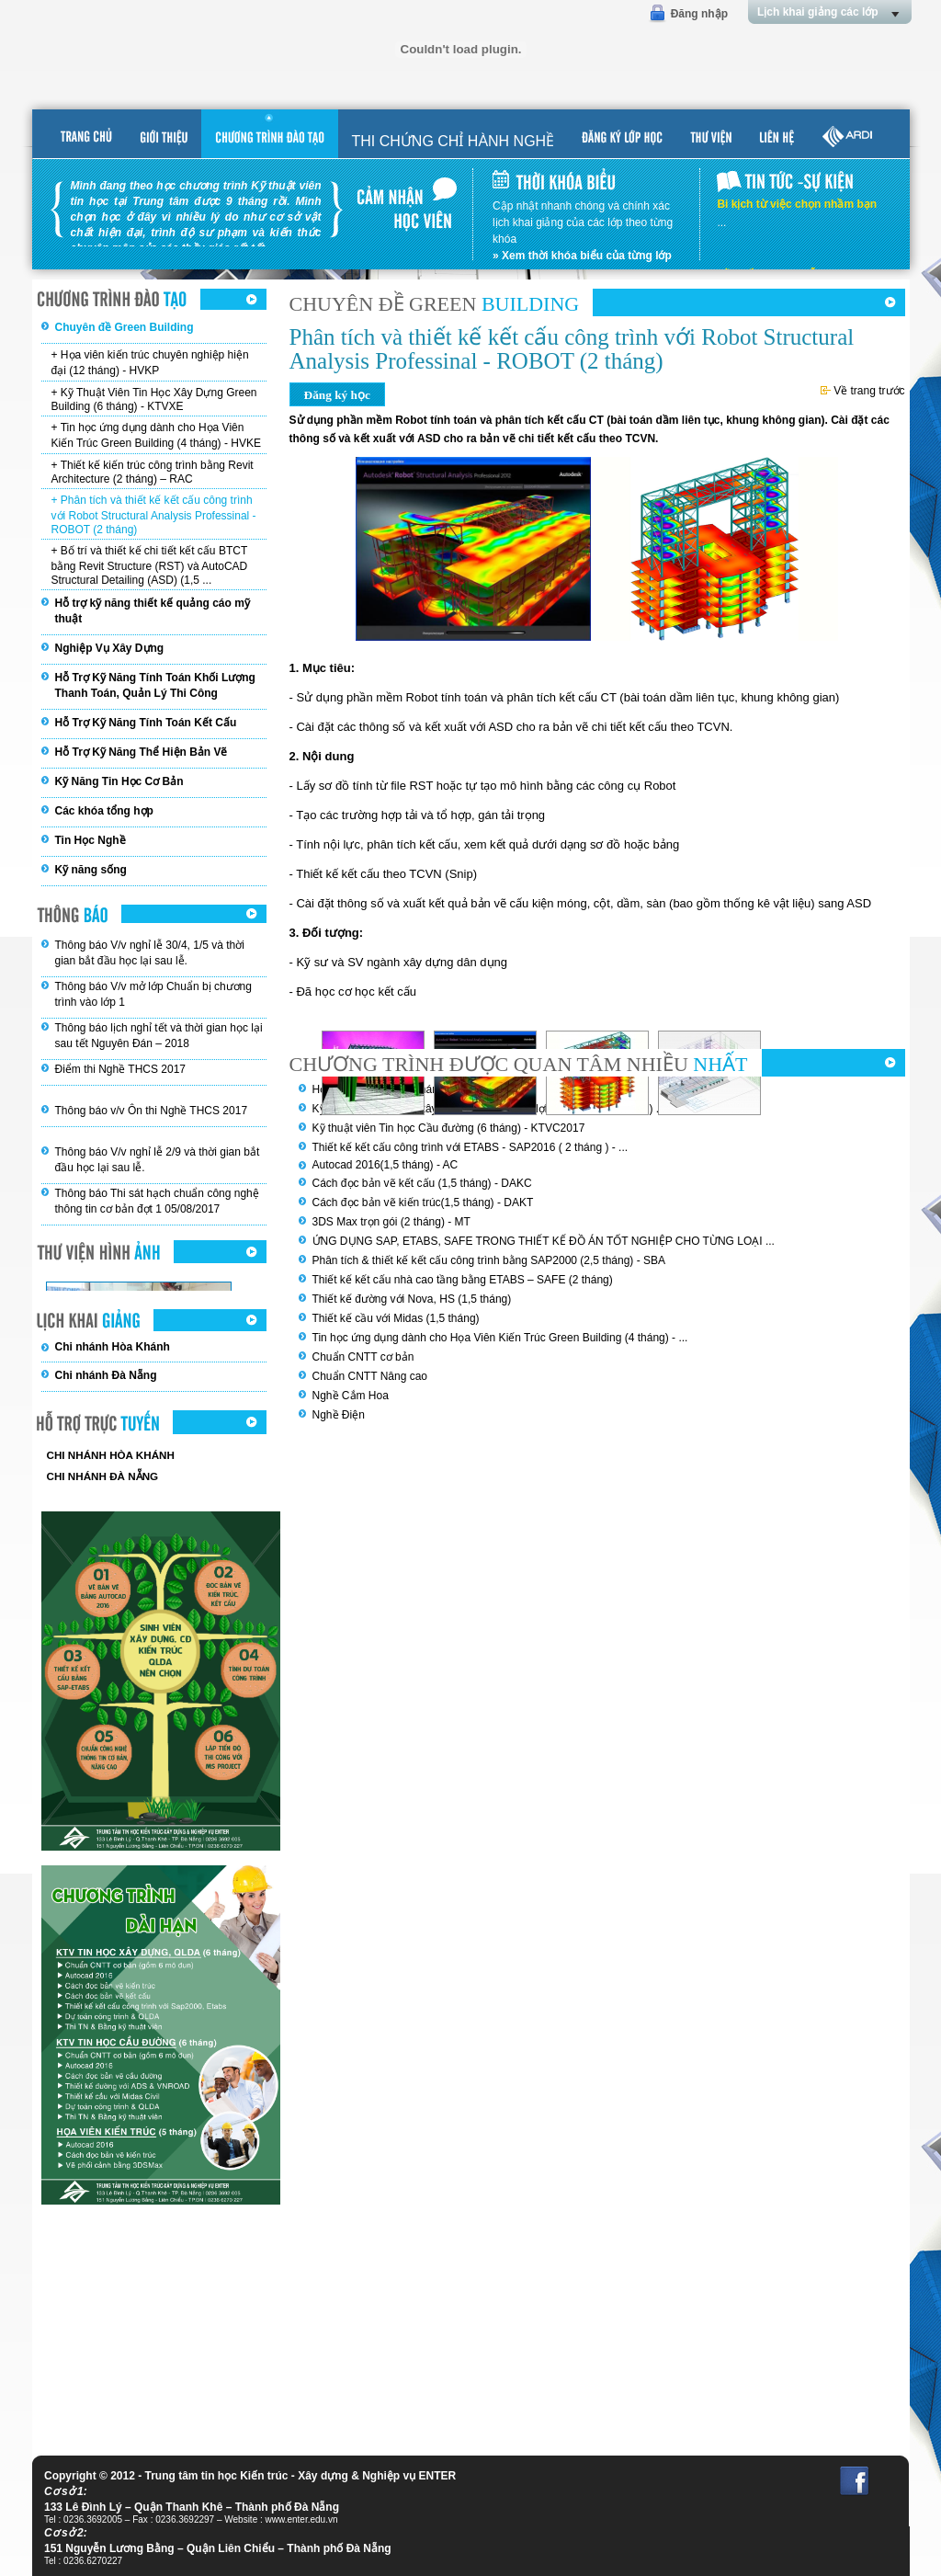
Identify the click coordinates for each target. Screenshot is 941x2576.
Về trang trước (863, 390)
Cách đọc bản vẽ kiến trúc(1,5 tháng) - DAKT (423, 1202)
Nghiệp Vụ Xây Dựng (109, 648)
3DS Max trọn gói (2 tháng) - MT (391, 1221)
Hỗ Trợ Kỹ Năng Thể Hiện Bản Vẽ (141, 752)
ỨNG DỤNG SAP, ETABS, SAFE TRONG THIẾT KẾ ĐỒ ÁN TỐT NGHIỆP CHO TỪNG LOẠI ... (543, 1241)
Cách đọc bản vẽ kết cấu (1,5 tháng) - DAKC (422, 1183)
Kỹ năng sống (91, 869)
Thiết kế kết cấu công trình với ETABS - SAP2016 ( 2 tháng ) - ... (470, 1147)
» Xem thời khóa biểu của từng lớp (582, 255)
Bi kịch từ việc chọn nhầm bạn (797, 204)
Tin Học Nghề (90, 840)
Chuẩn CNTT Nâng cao (370, 1376)
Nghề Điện (338, 1414)
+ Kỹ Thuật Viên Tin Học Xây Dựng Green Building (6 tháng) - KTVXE (154, 399)
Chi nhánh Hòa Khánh (112, 1346)
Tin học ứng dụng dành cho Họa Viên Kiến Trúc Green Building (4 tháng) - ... (500, 1337)
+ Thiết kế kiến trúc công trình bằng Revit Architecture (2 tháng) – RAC (152, 472)
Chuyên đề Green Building (124, 327)
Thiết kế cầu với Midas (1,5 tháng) (396, 1318)
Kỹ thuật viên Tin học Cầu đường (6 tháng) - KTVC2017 (448, 1128)
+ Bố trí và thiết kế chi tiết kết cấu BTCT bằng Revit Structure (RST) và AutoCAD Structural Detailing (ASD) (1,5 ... (149, 565)
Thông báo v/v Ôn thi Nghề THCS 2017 (151, 1110)
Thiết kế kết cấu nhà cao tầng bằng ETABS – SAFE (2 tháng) (462, 1279)
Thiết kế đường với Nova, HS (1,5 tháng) (412, 1299)
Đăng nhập (699, 13)
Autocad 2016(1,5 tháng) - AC (385, 1164)
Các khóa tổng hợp (104, 810)
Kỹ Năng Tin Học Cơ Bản (119, 781)
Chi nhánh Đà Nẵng (106, 1375)
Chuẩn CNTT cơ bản (363, 1357)
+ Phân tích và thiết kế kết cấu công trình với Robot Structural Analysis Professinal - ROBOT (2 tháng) (153, 515)
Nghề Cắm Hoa (350, 1395)
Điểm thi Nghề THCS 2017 (121, 1069)
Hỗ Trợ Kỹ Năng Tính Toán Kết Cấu (146, 722)
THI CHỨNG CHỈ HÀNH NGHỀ (453, 141)
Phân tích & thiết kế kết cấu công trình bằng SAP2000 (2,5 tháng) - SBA (489, 1260)
